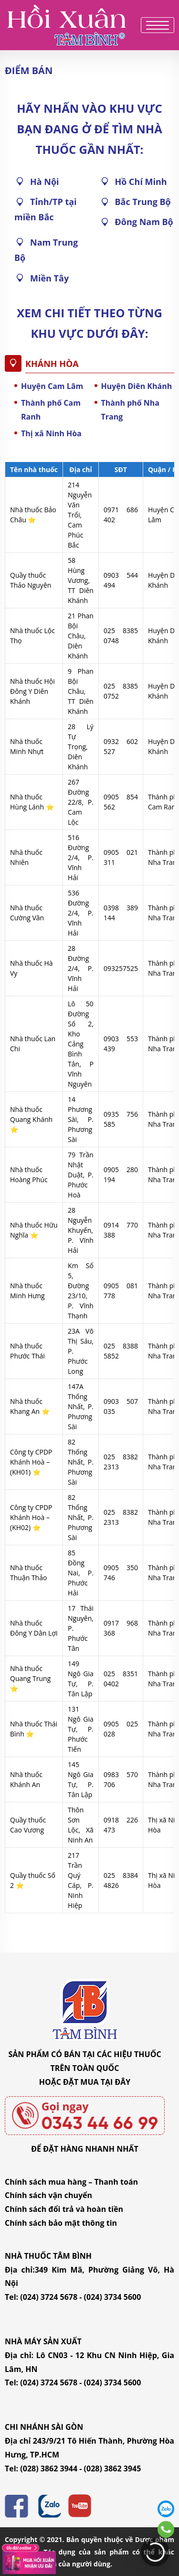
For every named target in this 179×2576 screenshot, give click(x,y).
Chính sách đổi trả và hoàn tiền (64, 2209)
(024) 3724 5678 (48, 2297)
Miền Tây (49, 278)
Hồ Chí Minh (141, 181)
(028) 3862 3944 (48, 2468)
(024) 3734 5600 (112, 2297)
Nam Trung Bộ (46, 250)
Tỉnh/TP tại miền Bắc (45, 209)
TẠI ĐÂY (116, 2082)
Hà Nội (44, 181)
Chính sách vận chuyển (48, 2195)
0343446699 (166, 2529)
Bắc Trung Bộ (143, 201)
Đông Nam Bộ (144, 221)
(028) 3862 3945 (112, 2468)
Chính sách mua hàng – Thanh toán (71, 2182)
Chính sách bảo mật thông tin (61, 2223)
